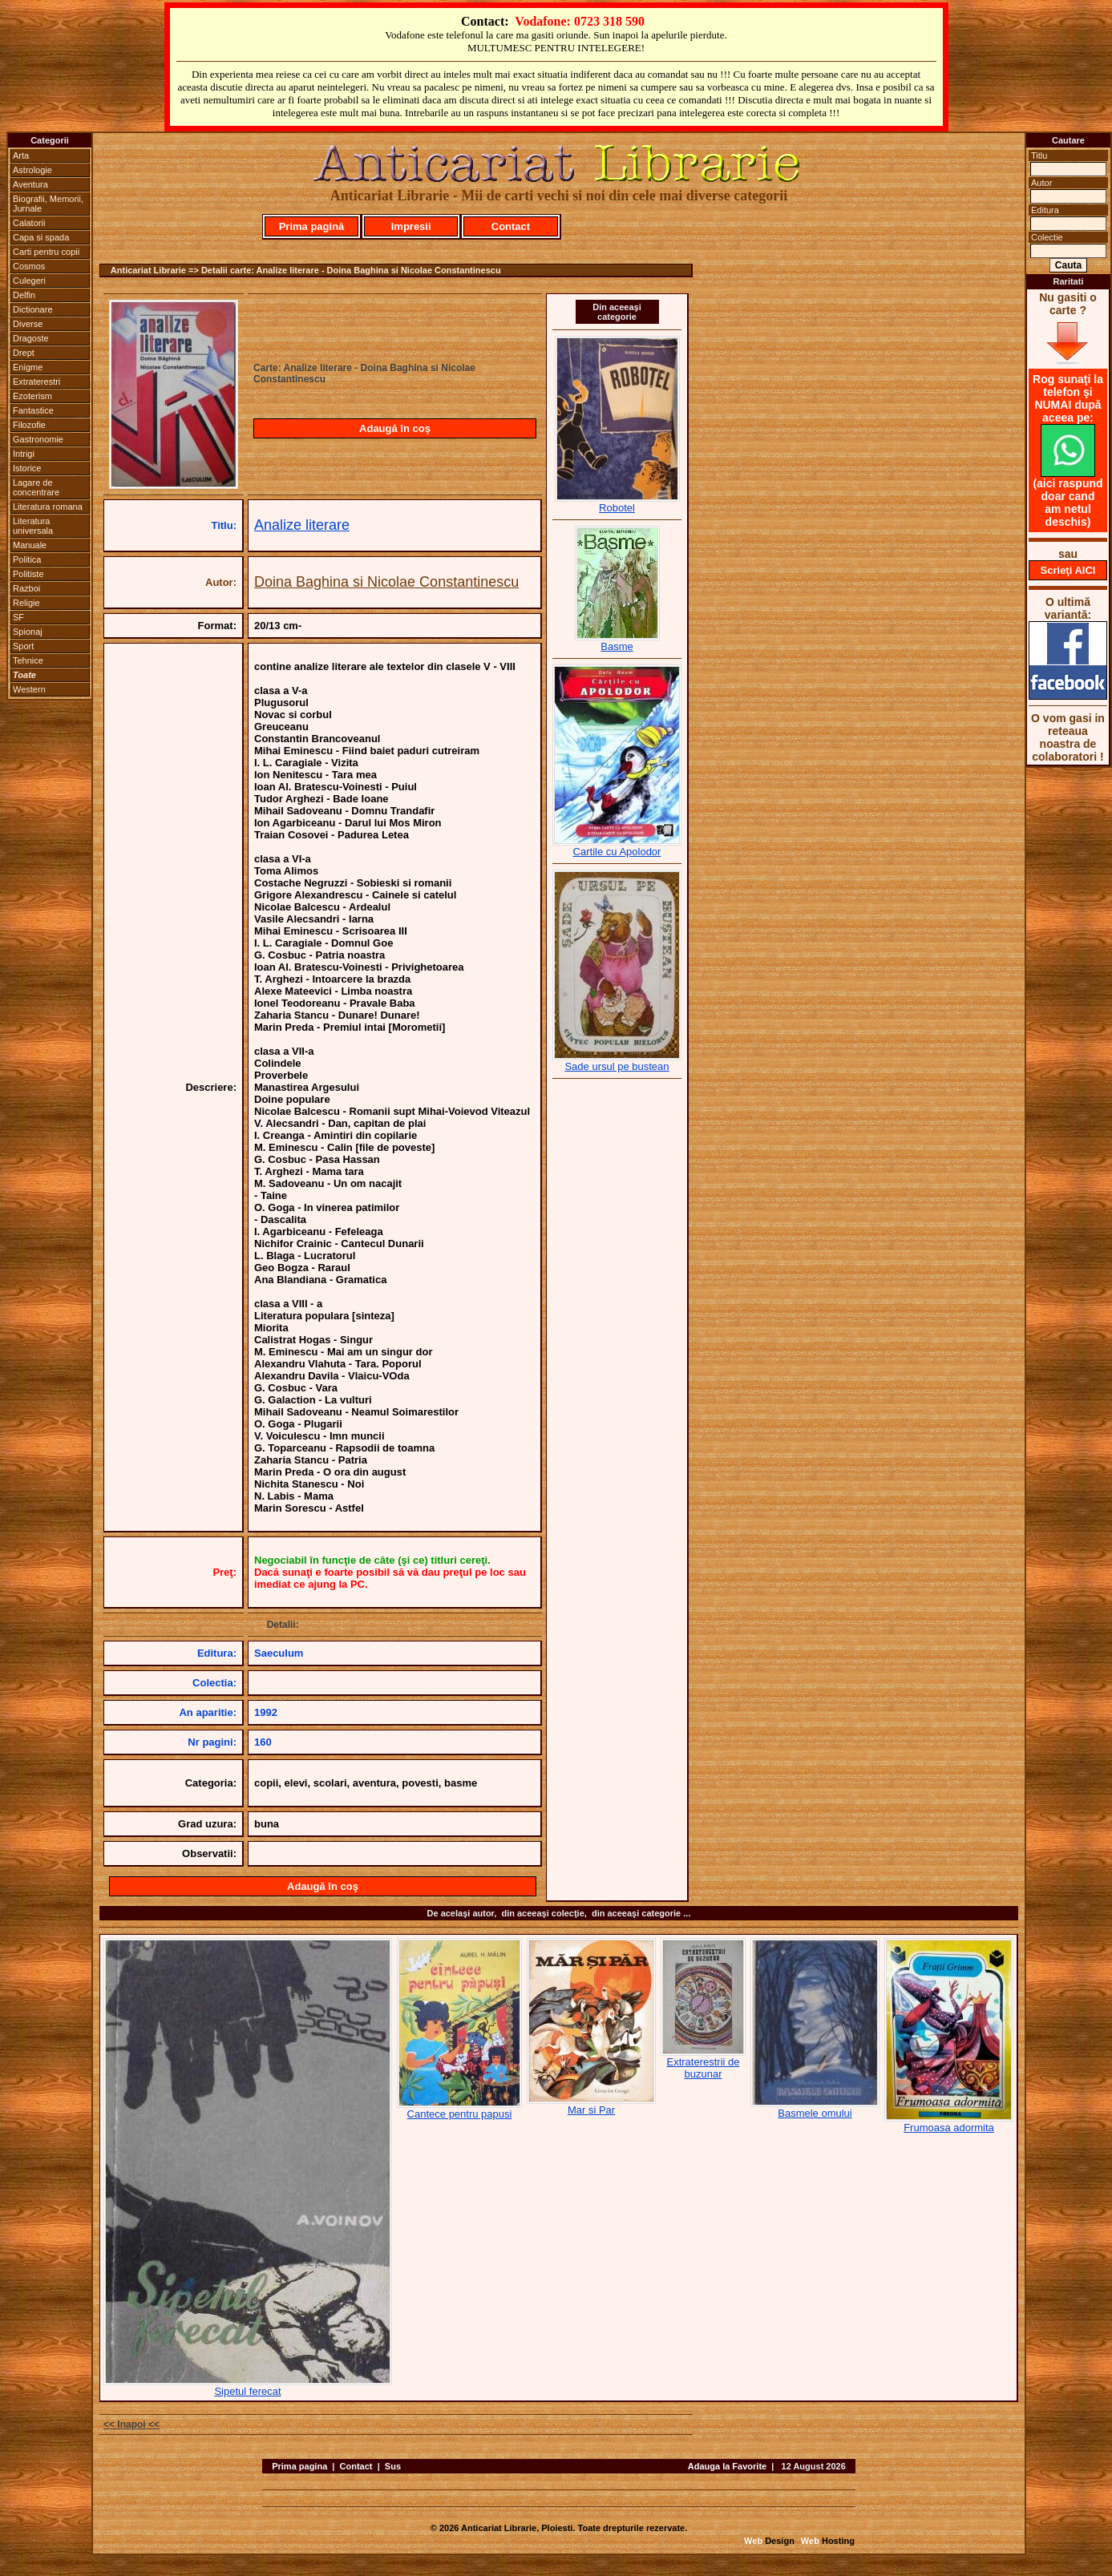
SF (18, 617)
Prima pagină (312, 226)
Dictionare (33, 309)
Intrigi (23, 453)
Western (29, 689)
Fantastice (33, 410)
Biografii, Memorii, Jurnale (48, 203)
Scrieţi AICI (1068, 570)
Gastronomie (38, 439)
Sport (23, 646)
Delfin (24, 295)
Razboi (26, 588)
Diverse (27, 324)
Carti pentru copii (46, 251)
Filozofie (29, 425)
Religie (26, 603)
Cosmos (29, 266)
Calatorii (29, 223)
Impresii (411, 226)
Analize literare (302, 525)
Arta (21, 155)
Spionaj (27, 631)
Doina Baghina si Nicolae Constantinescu (386, 582)
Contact (510, 226)
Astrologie (32, 170)
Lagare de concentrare (36, 487)
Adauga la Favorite (727, 2466)
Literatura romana (48, 506)
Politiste (28, 574)
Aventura (30, 184)
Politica (27, 559)
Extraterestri (36, 381)
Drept (23, 352)
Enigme (27, 367)
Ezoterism (32, 396)
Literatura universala (33, 525)
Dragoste (31, 338)
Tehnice (28, 660)
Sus (393, 2466)
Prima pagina (299, 2466)
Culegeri (29, 280)
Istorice (27, 468)
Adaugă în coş (395, 428)
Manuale (30, 545)
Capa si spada (41, 237)
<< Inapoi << (131, 2424)
